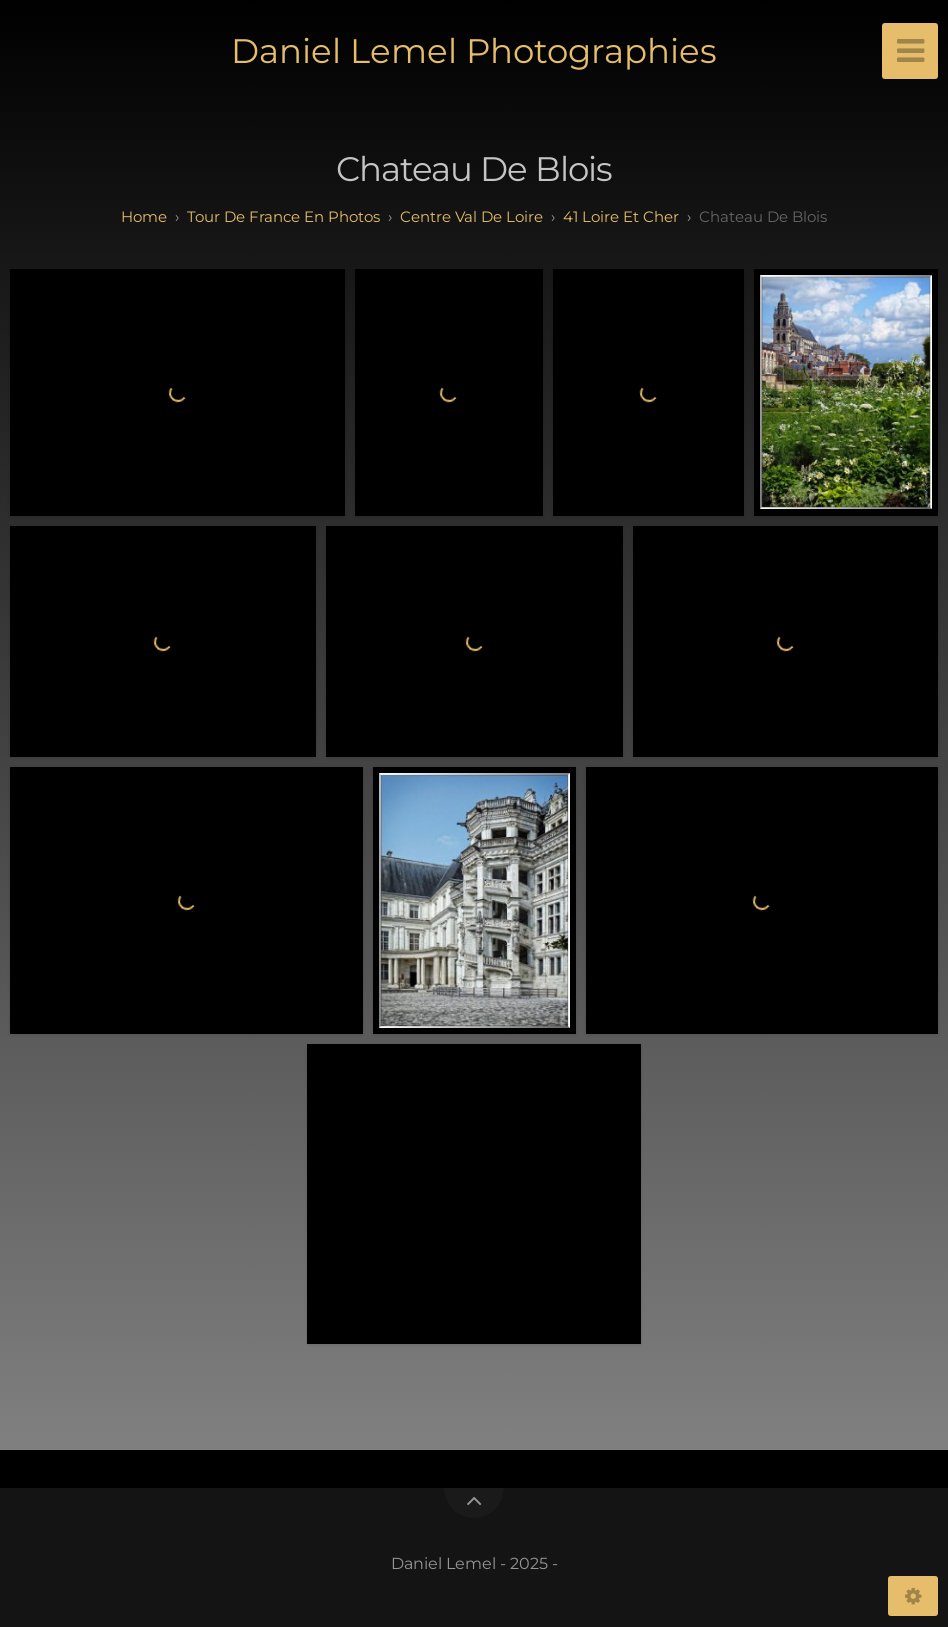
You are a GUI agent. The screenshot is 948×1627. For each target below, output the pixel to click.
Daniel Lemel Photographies (474, 51)
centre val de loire (471, 216)
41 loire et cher (621, 216)
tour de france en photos (283, 216)
